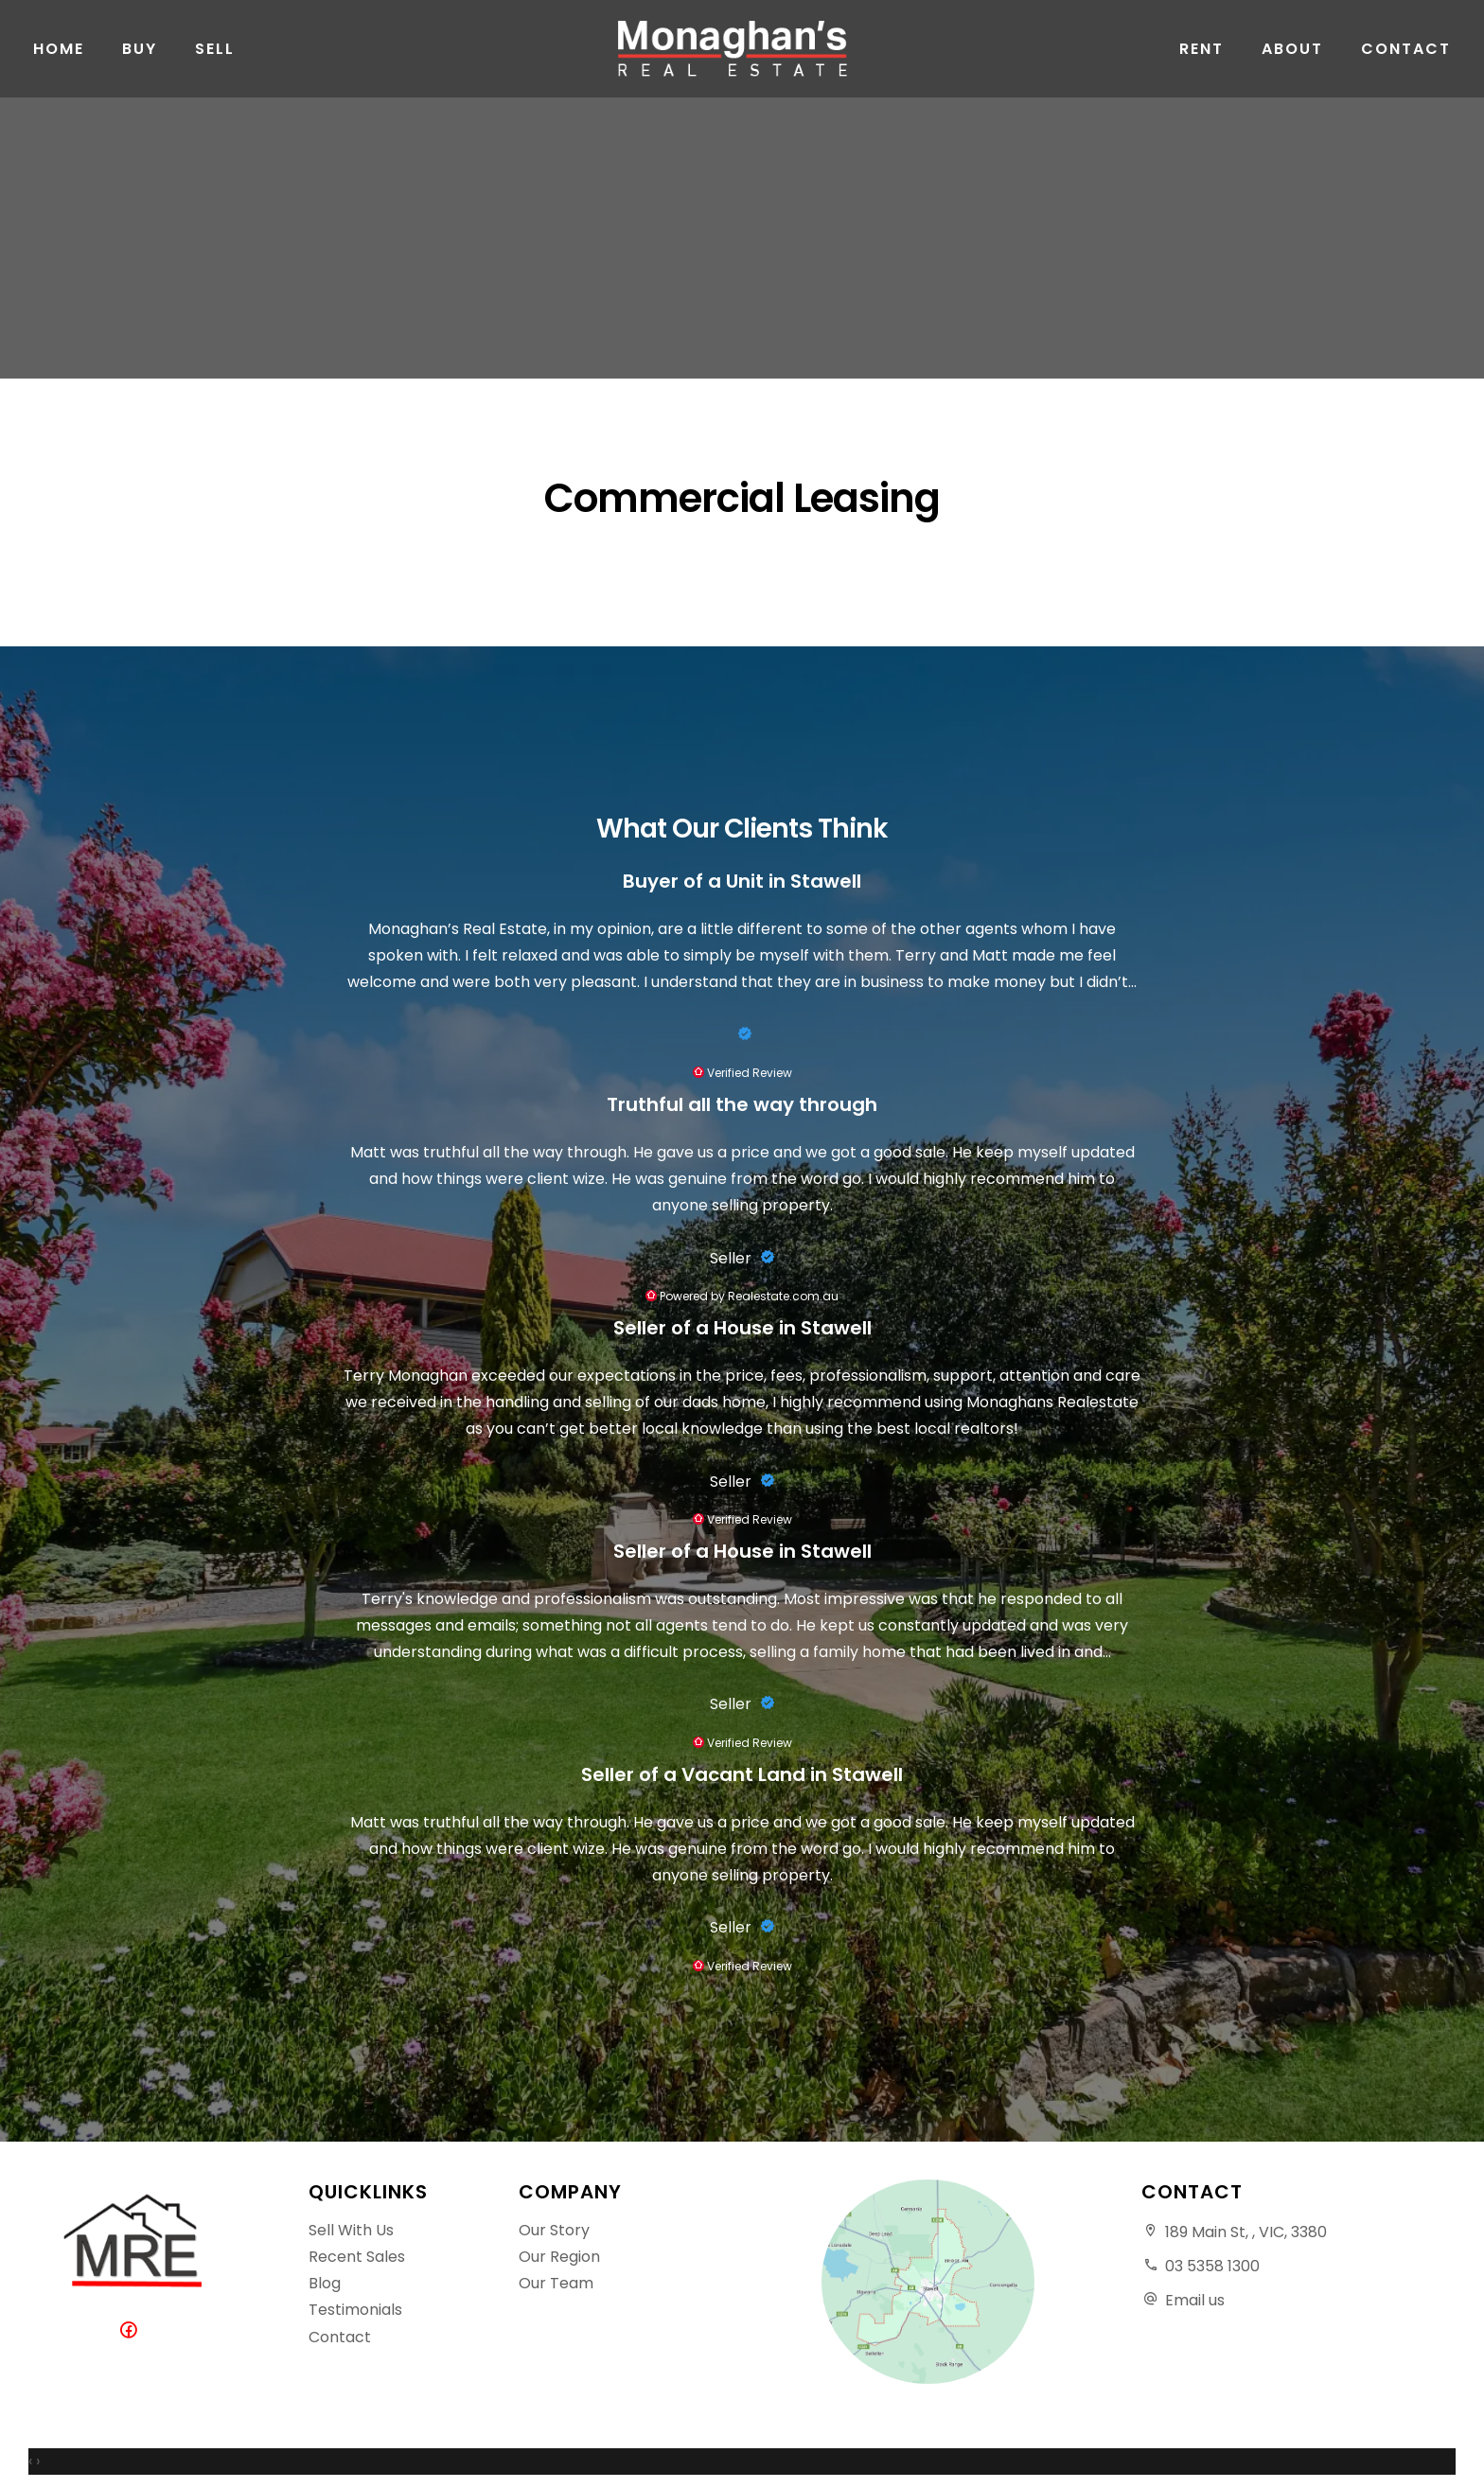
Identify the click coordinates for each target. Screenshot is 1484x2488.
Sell (215, 56)
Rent (1201, 56)
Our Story (554, 2230)
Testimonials (355, 2309)
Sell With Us (351, 2230)
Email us (1195, 2300)
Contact (1406, 56)
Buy (139, 56)
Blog (325, 2283)
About (1292, 56)
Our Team (556, 2283)
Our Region (559, 2256)
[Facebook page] (133, 2331)
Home (58, 56)
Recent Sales (357, 2256)
